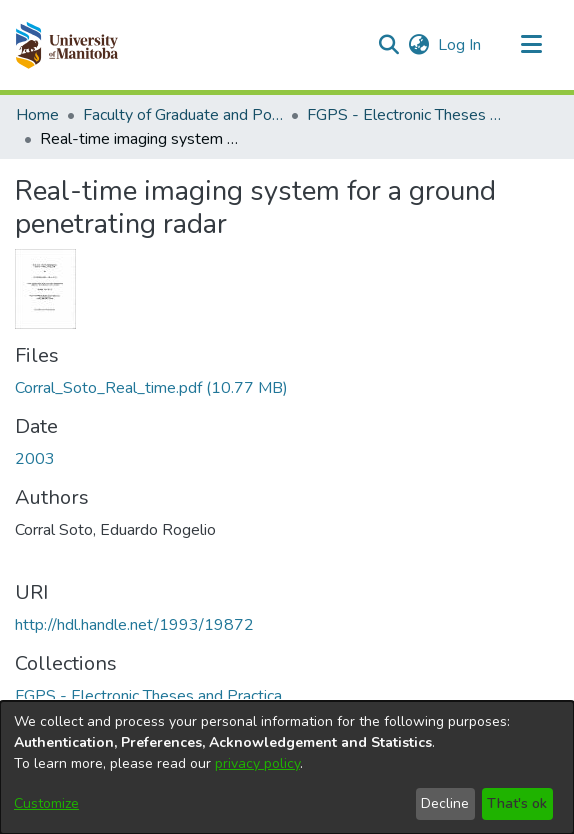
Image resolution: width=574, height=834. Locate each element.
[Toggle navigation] (531, 45)
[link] (151, 388)
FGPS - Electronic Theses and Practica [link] (407, 115)
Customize (46, 803)
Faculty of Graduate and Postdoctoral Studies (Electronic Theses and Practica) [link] (183, 115)
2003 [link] (35, 459)
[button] (66, 45)
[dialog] (287, 767)
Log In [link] (460, 45)
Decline (445, 803)
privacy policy (257, 763)
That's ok (517, 803)
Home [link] (37, 115)
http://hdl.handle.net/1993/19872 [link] (134, 625)
